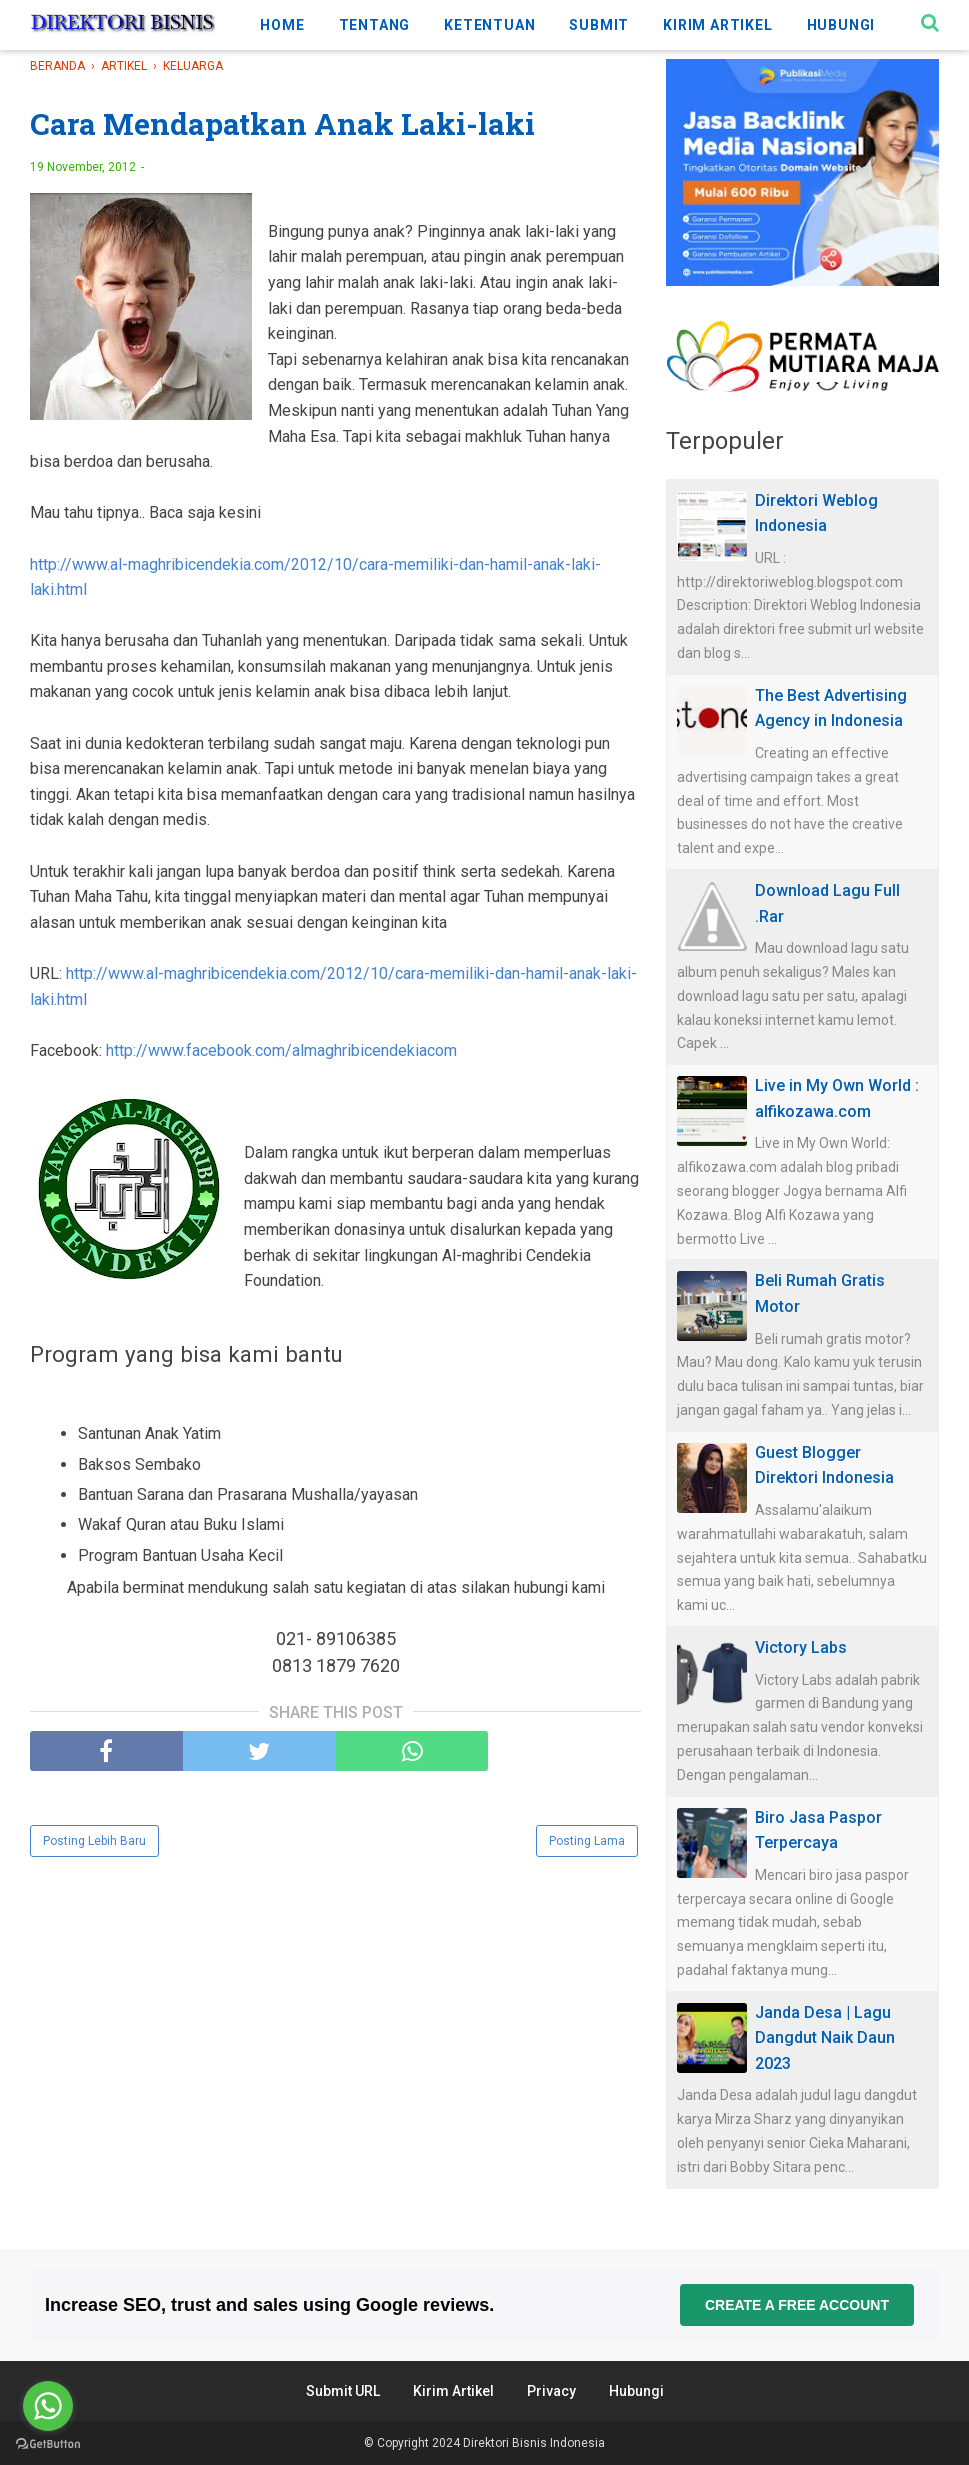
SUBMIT (599, 25)
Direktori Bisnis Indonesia (534, 2443)
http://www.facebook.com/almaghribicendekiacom (281, 1050)
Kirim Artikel (453, 2391)
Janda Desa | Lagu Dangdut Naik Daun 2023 (825, 2038)
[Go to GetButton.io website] (48, 2444)
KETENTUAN (489, 25)
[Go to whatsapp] (48, 2406)
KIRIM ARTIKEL (717, 25)
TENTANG (375, 25)
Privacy (551, 2391)
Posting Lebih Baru (94, 1841)
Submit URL (343, 2391)
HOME (282, 25)
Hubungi (636, 2391)
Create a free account (797, 2305)
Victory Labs (801, 1647)
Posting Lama (587, 1841)
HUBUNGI (841, 25)
